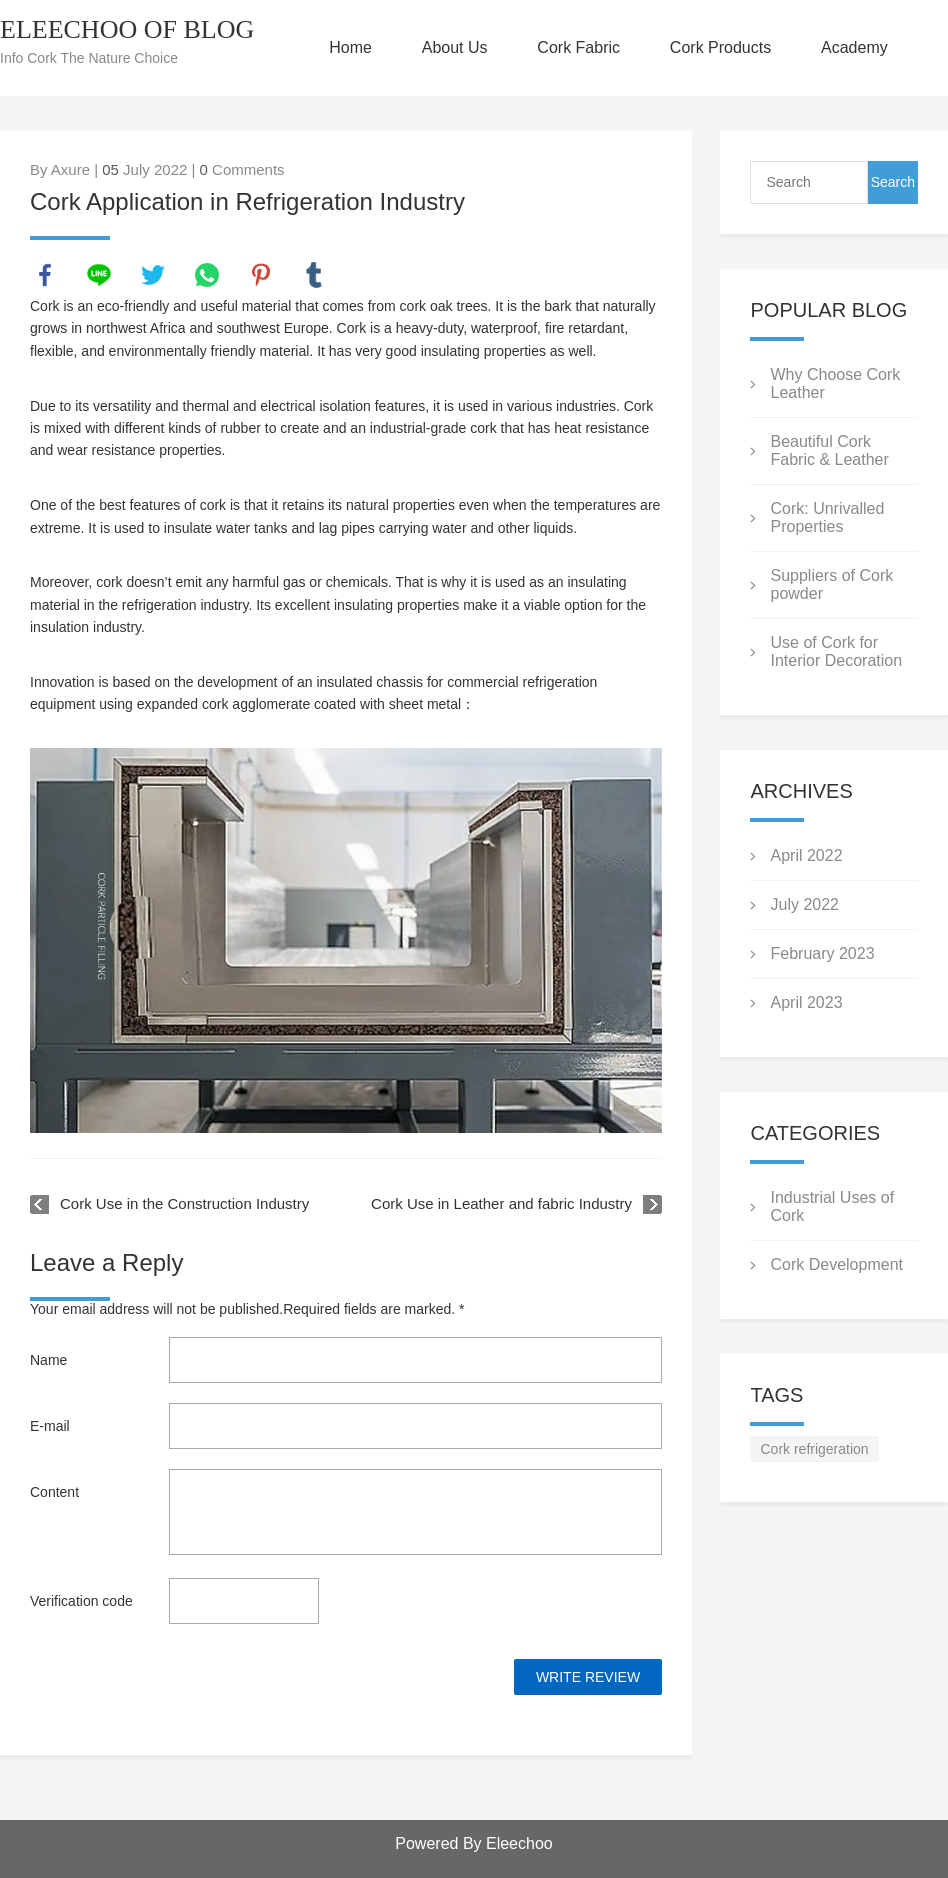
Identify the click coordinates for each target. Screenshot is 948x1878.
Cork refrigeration (814, 1449)
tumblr (314, 275)
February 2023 (822, 953)
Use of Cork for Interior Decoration (836, 651)
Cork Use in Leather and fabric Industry (501, 1203)
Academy (854, 47)
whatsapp (207, 275)
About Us (455, 47)
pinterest (261, 275)
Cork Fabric (578, 47)
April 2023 (806, 1002)
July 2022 (804, 904)
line (99, 275)
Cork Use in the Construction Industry (184, 1203)
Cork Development (836, 1264)
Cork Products (720, 47)
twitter (153, 275)
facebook (45, 275)
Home (350, 47)
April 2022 (806, 855)
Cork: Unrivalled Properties (827, 517)
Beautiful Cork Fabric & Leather (829, 450)
